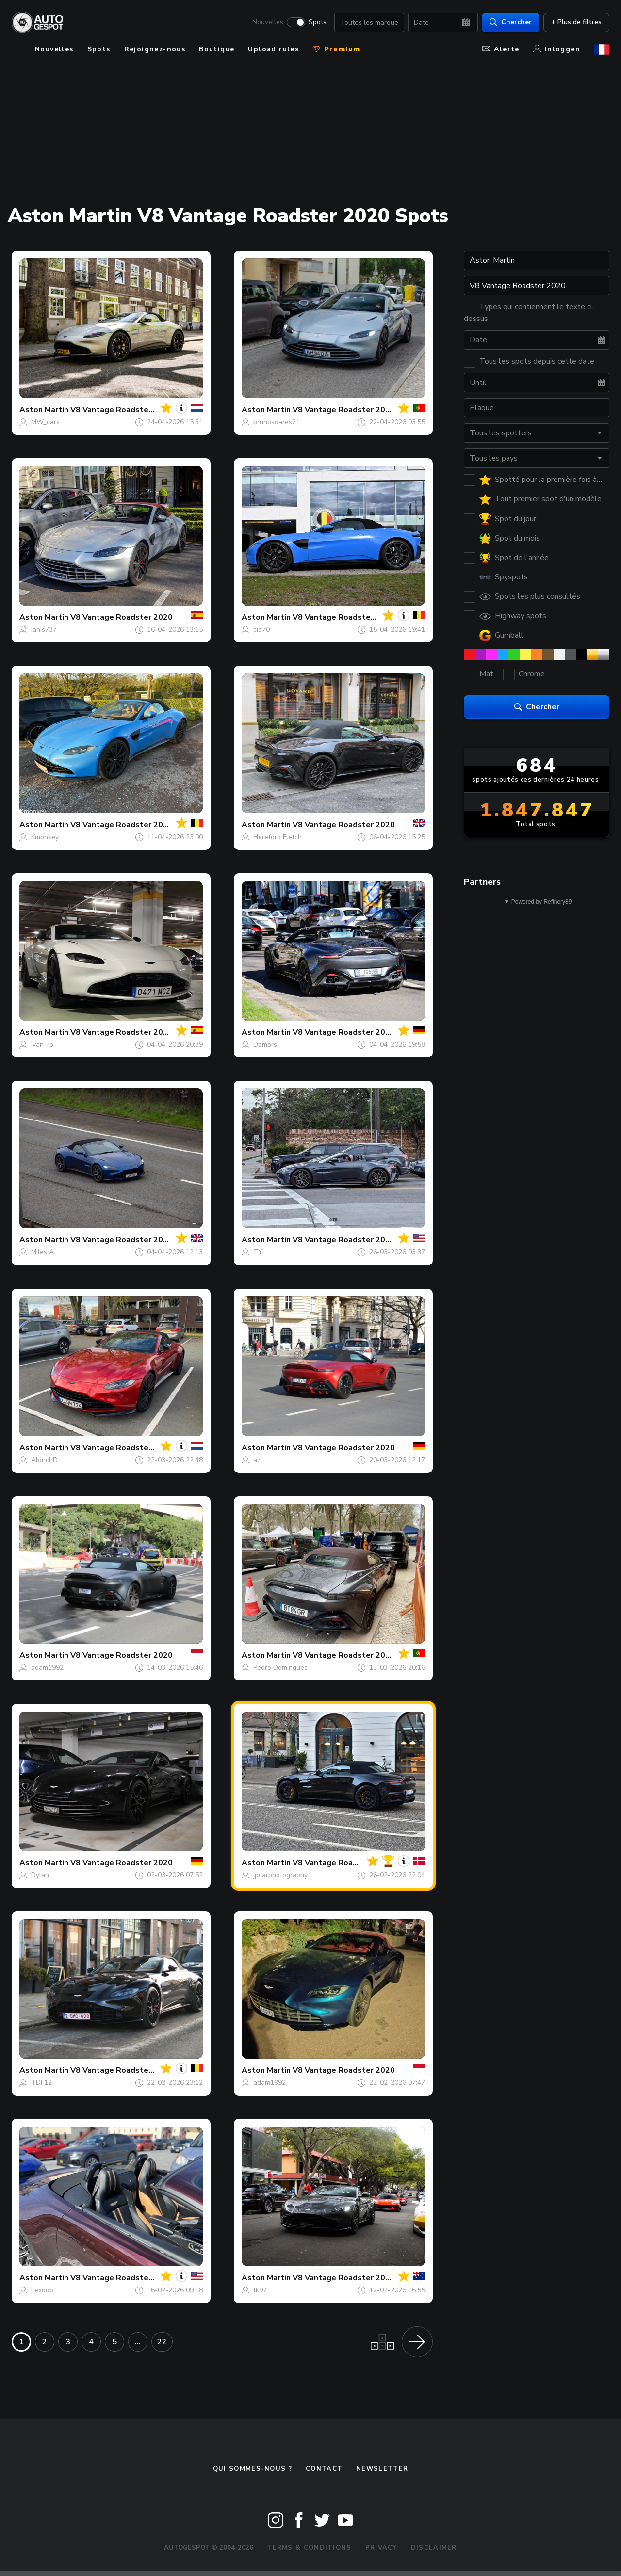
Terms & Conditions (309, 2548)
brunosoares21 (276, 422)
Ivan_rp (42, 1044)
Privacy (381, 2548)
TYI (258, 1252)
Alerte (500, 49)
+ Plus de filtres (576, 22)
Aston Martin (43, 409)
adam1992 (47, 1667)
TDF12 (41, 2082)
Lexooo (42, 2290)
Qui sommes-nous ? (252, 2468)
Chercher (511, 22)
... (138, 2341)
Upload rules (273, 49)
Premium (336, 49)
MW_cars (45, 422)
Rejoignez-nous (155, 49)
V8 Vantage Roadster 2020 (121, 409)
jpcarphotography (280, 1875)
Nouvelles (267, 22)
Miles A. (43, 1252)
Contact (324, 2468)
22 (162, 2341)
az (257, 1460)
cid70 (261, 629)
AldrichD (44, 1460)
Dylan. (40, 1875)
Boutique (216, 49)
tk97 (260, 2290)
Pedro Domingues (280, 1667)
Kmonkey (45, 837)
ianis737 (44, 629)
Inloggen (556, 49)
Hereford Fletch (277, 837)
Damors (265, 1044)
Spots (318, 22)
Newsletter (382, 2468)
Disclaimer (434, 2548)
